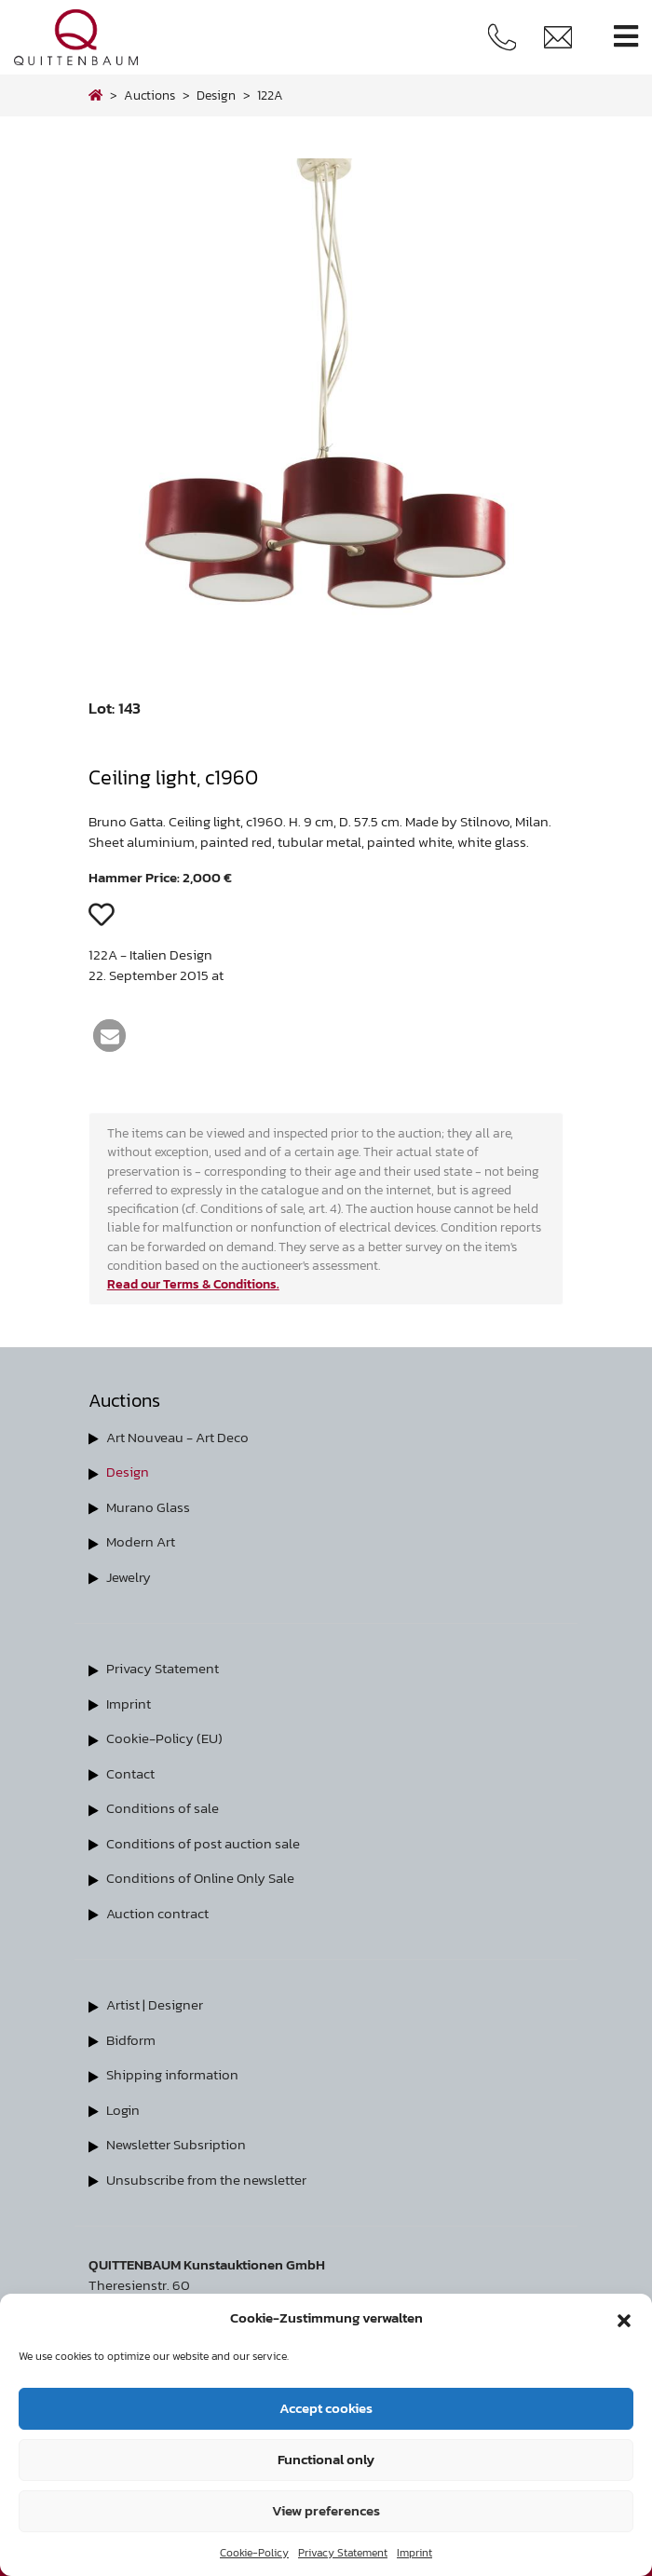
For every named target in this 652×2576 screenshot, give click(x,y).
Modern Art (140, 1541)
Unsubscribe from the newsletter (206, 2179)
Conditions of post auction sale (203, 1843)
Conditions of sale (162, 1808)
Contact (130, 1773)
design (216, 95)
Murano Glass (148, 1507)
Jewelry (128, 1577)
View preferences (326, 2510)
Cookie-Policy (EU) (164, 1738)
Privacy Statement (342, 2552)
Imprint (414, 2552)
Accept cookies (326, 2408)
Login (123, 2109)
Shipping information (172, 2074)
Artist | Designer (154, 2004)
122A (270, 95)
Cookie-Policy (254, 2552)
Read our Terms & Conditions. (193, 1283)
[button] (624, 2318)
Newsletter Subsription (176, 2144)
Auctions (149, 95)
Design (127, 1471)
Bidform (131, 2040)
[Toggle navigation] (626, 36)
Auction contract (157, 1913)
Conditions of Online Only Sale (200, 1877)
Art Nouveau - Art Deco (177, 1437)
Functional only (326, 2459)
